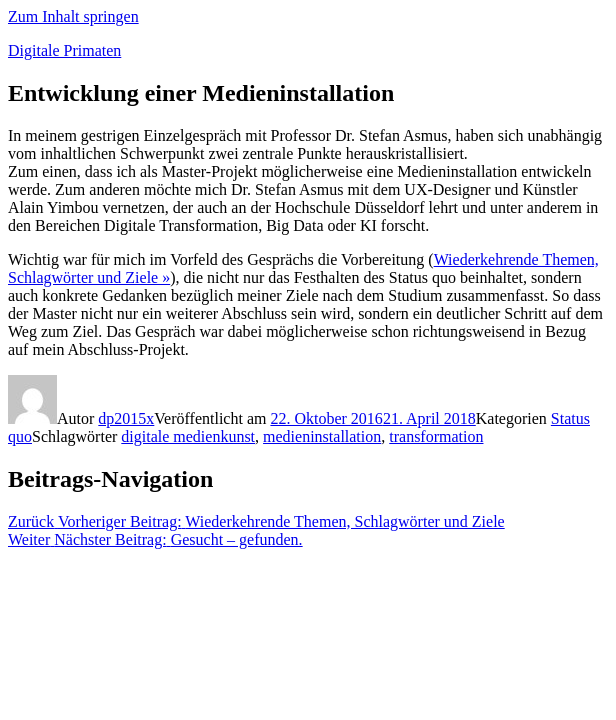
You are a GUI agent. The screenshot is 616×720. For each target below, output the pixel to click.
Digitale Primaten (64, 50)
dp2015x (126, 418)
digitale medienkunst (188, 436)
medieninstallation (322, 436)
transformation (436, 436)
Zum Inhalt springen (73, 16)
